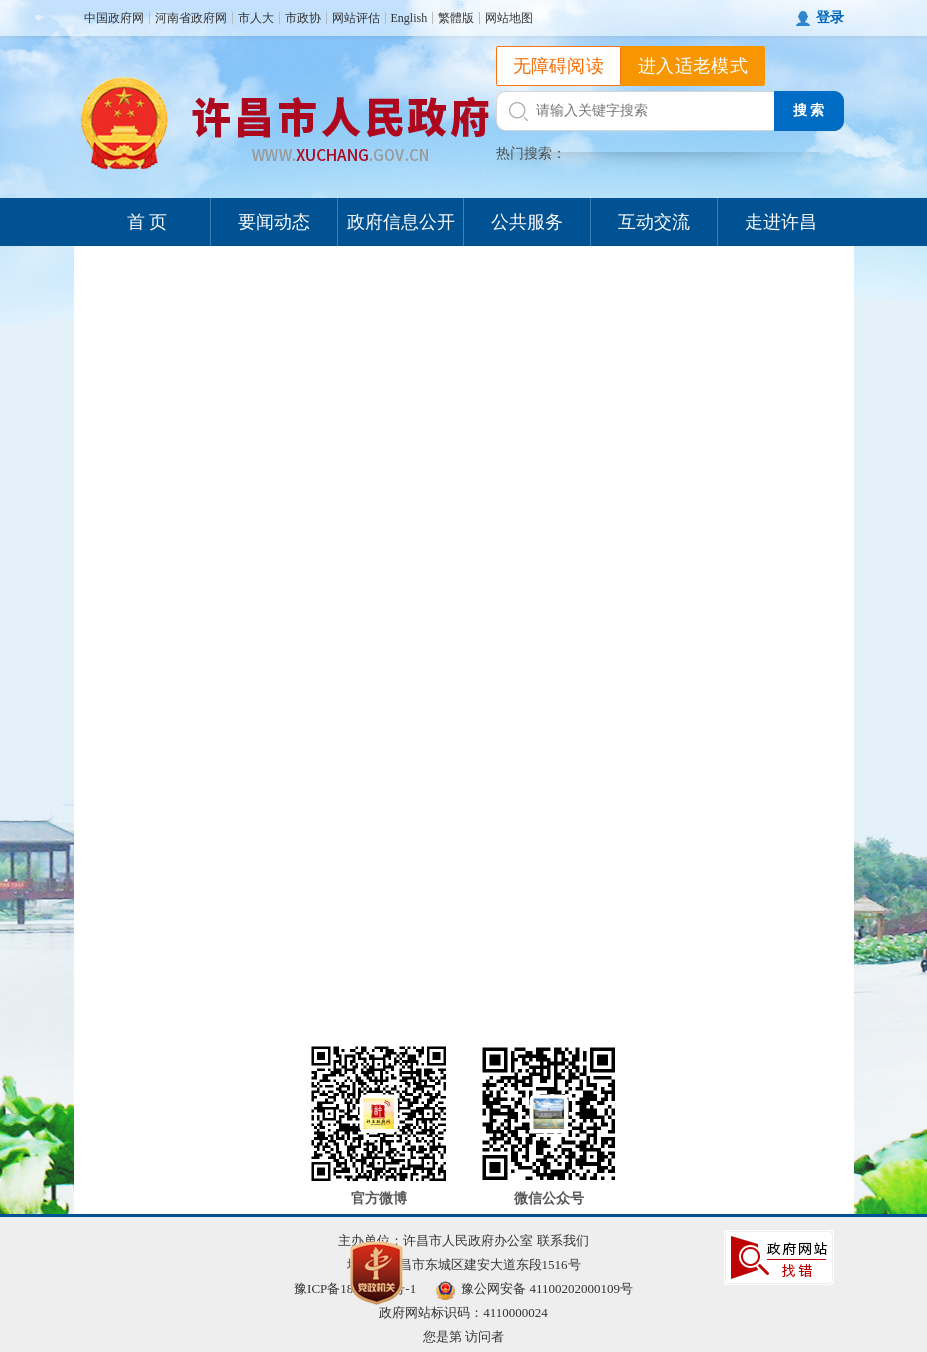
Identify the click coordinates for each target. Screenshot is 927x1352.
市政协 (303, 18)
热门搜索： (531, 153)
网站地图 (509, 18)
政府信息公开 (401, 222)
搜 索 (809, 110)
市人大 (256, 18)
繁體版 (456, 18)
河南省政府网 (191, 18)
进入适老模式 (693, 66)
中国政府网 (114, 18)
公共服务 (527, 222)
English (409, 18)
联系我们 (563, 1240)
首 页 (147, 222)
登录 (830, 17)
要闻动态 (274, 222)
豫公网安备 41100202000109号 (534, 1288)
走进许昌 (781, 222)
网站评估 (356, 18)
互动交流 (654, 222)
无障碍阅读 (559, 66)
